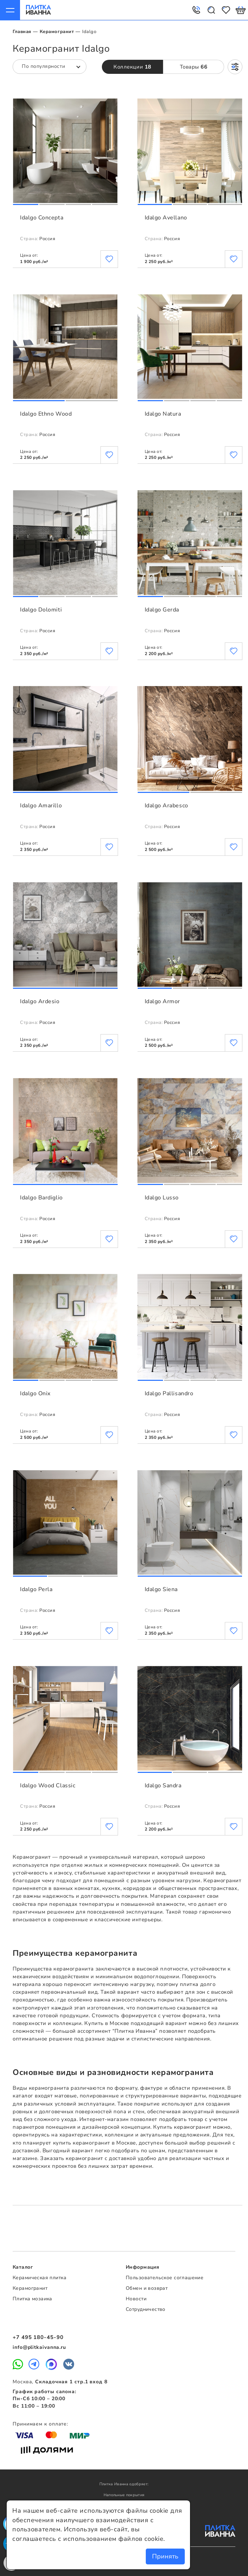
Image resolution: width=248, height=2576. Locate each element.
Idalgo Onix (35, 1393)
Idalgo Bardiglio (41, 1198)
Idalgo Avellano (166, 218)
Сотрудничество (145, 2309)
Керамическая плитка (39, 2277)
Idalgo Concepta (41, 218)
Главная (22, 31)
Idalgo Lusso (162, 1198)
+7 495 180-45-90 (38, 2337)
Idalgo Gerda (162, 610)
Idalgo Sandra (163, 1785)
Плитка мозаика (32, 2298)
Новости (136, 2298)
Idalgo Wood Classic (47, 1785)
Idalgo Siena (161, 1589)
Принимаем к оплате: (40, 2424)
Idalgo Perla (36, 1589)
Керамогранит (57, 31)
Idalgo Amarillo (41, 805)
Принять (165, 2556)
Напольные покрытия (124, 2495)
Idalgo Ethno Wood (46, 414)
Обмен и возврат (147, 2288)
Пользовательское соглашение (164, 2277)
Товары (194, 66)
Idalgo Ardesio (40, 1001)
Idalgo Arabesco (166, 805)
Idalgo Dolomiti (41, 610)
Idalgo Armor (162, 1001)
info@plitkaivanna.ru (39, 2347)
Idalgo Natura (163, 414)
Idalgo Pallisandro (169, 1393)
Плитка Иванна (38, 10)
